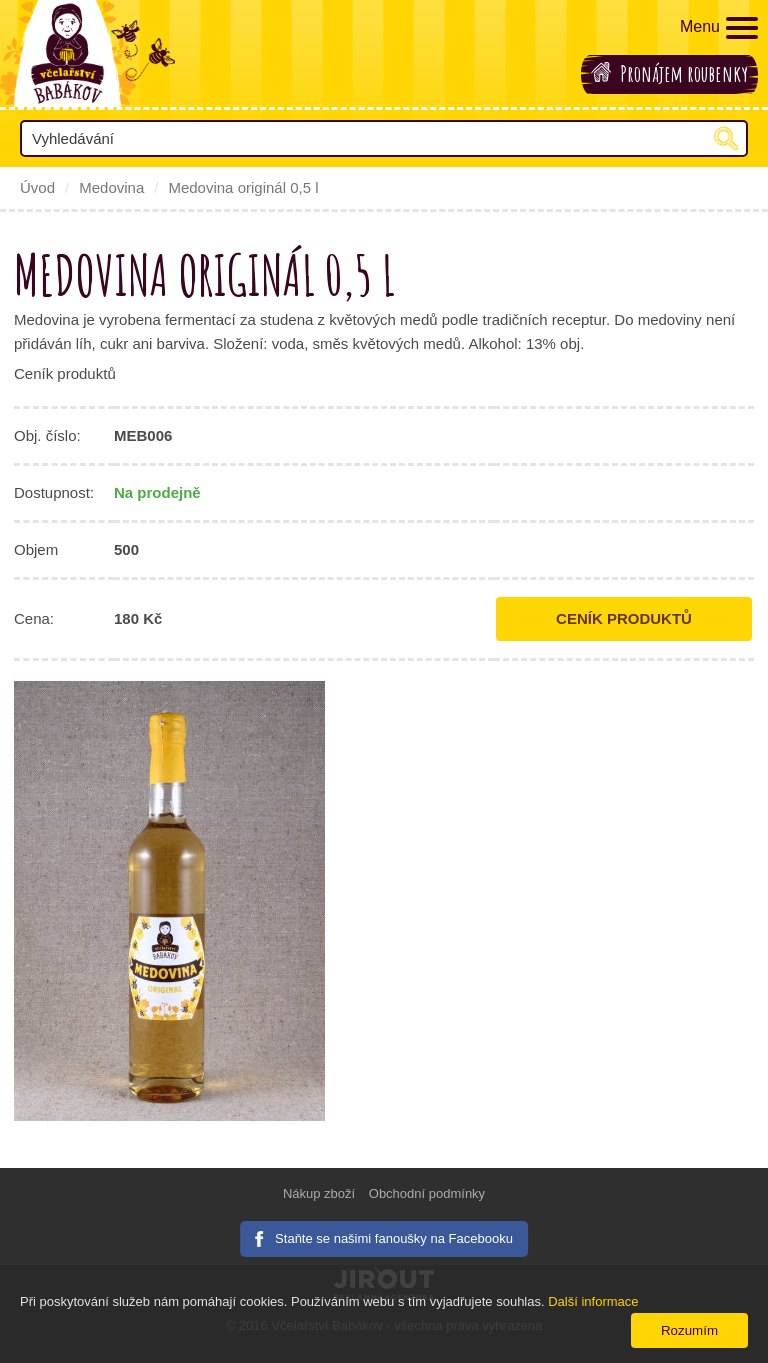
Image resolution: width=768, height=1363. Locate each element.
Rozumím (689, 1330)
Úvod (37, 187)
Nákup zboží (319, 1193)
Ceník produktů (624, 618)
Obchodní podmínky (427, 1193)
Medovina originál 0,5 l (243, 187)
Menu (719, 28)
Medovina (111, 187)
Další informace (593, 1301)
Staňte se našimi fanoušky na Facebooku (394, 1238)
